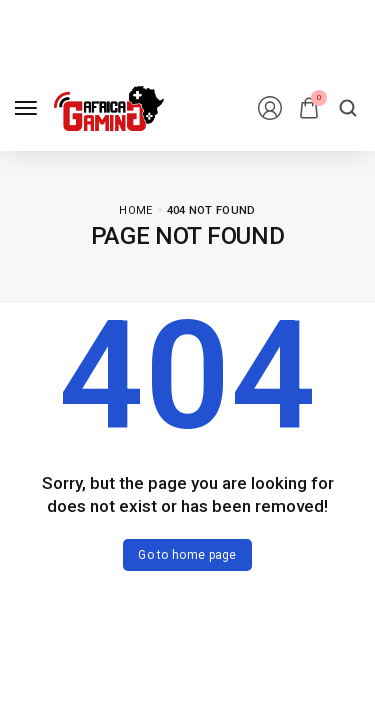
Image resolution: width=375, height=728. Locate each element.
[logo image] (109, 108)
